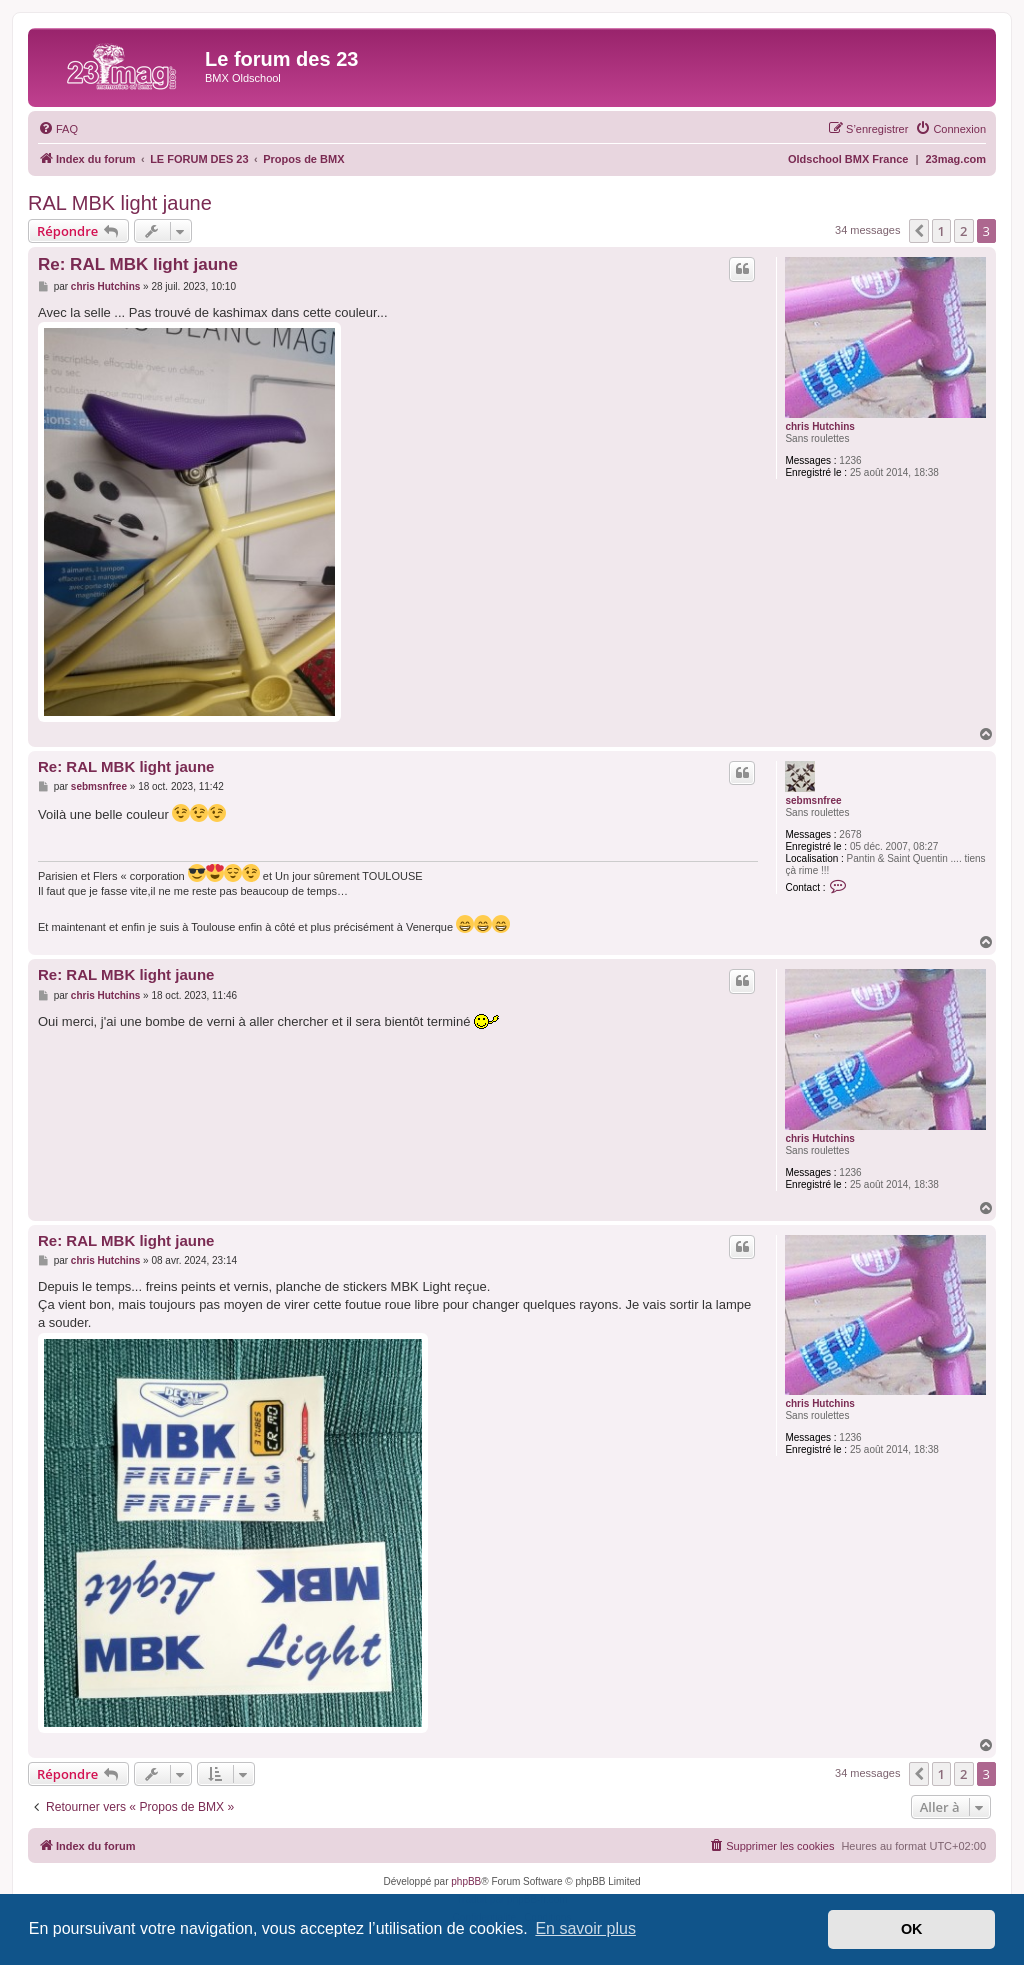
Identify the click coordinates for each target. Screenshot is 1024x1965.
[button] (919, 231)
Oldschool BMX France (848, 159)
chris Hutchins (819, 426)
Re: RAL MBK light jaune (138, 264)
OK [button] (912, 1929)
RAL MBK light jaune (120, 203)
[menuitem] (58, 129)
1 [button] (941, 231)
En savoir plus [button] (585, 1928)
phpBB (466, 1881)
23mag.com (955, 159)
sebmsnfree (813, 800)
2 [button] (963, 231)
